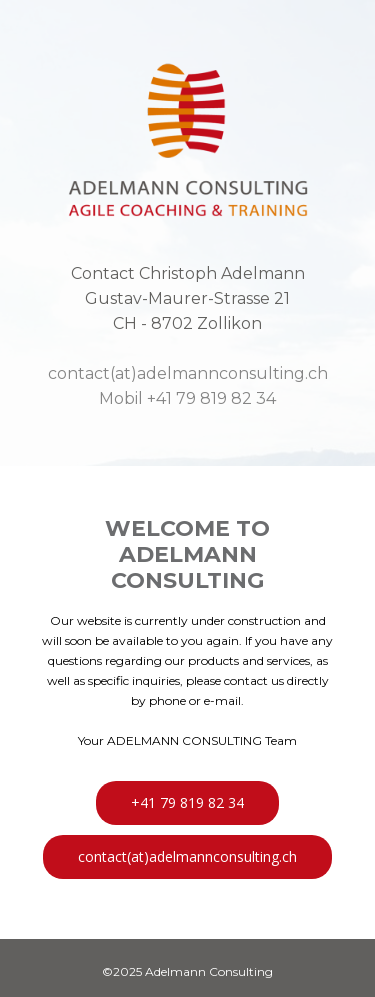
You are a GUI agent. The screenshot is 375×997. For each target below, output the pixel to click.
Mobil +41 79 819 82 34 (187, 398)
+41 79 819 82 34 (187, 802)
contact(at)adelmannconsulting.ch (188, 373)
